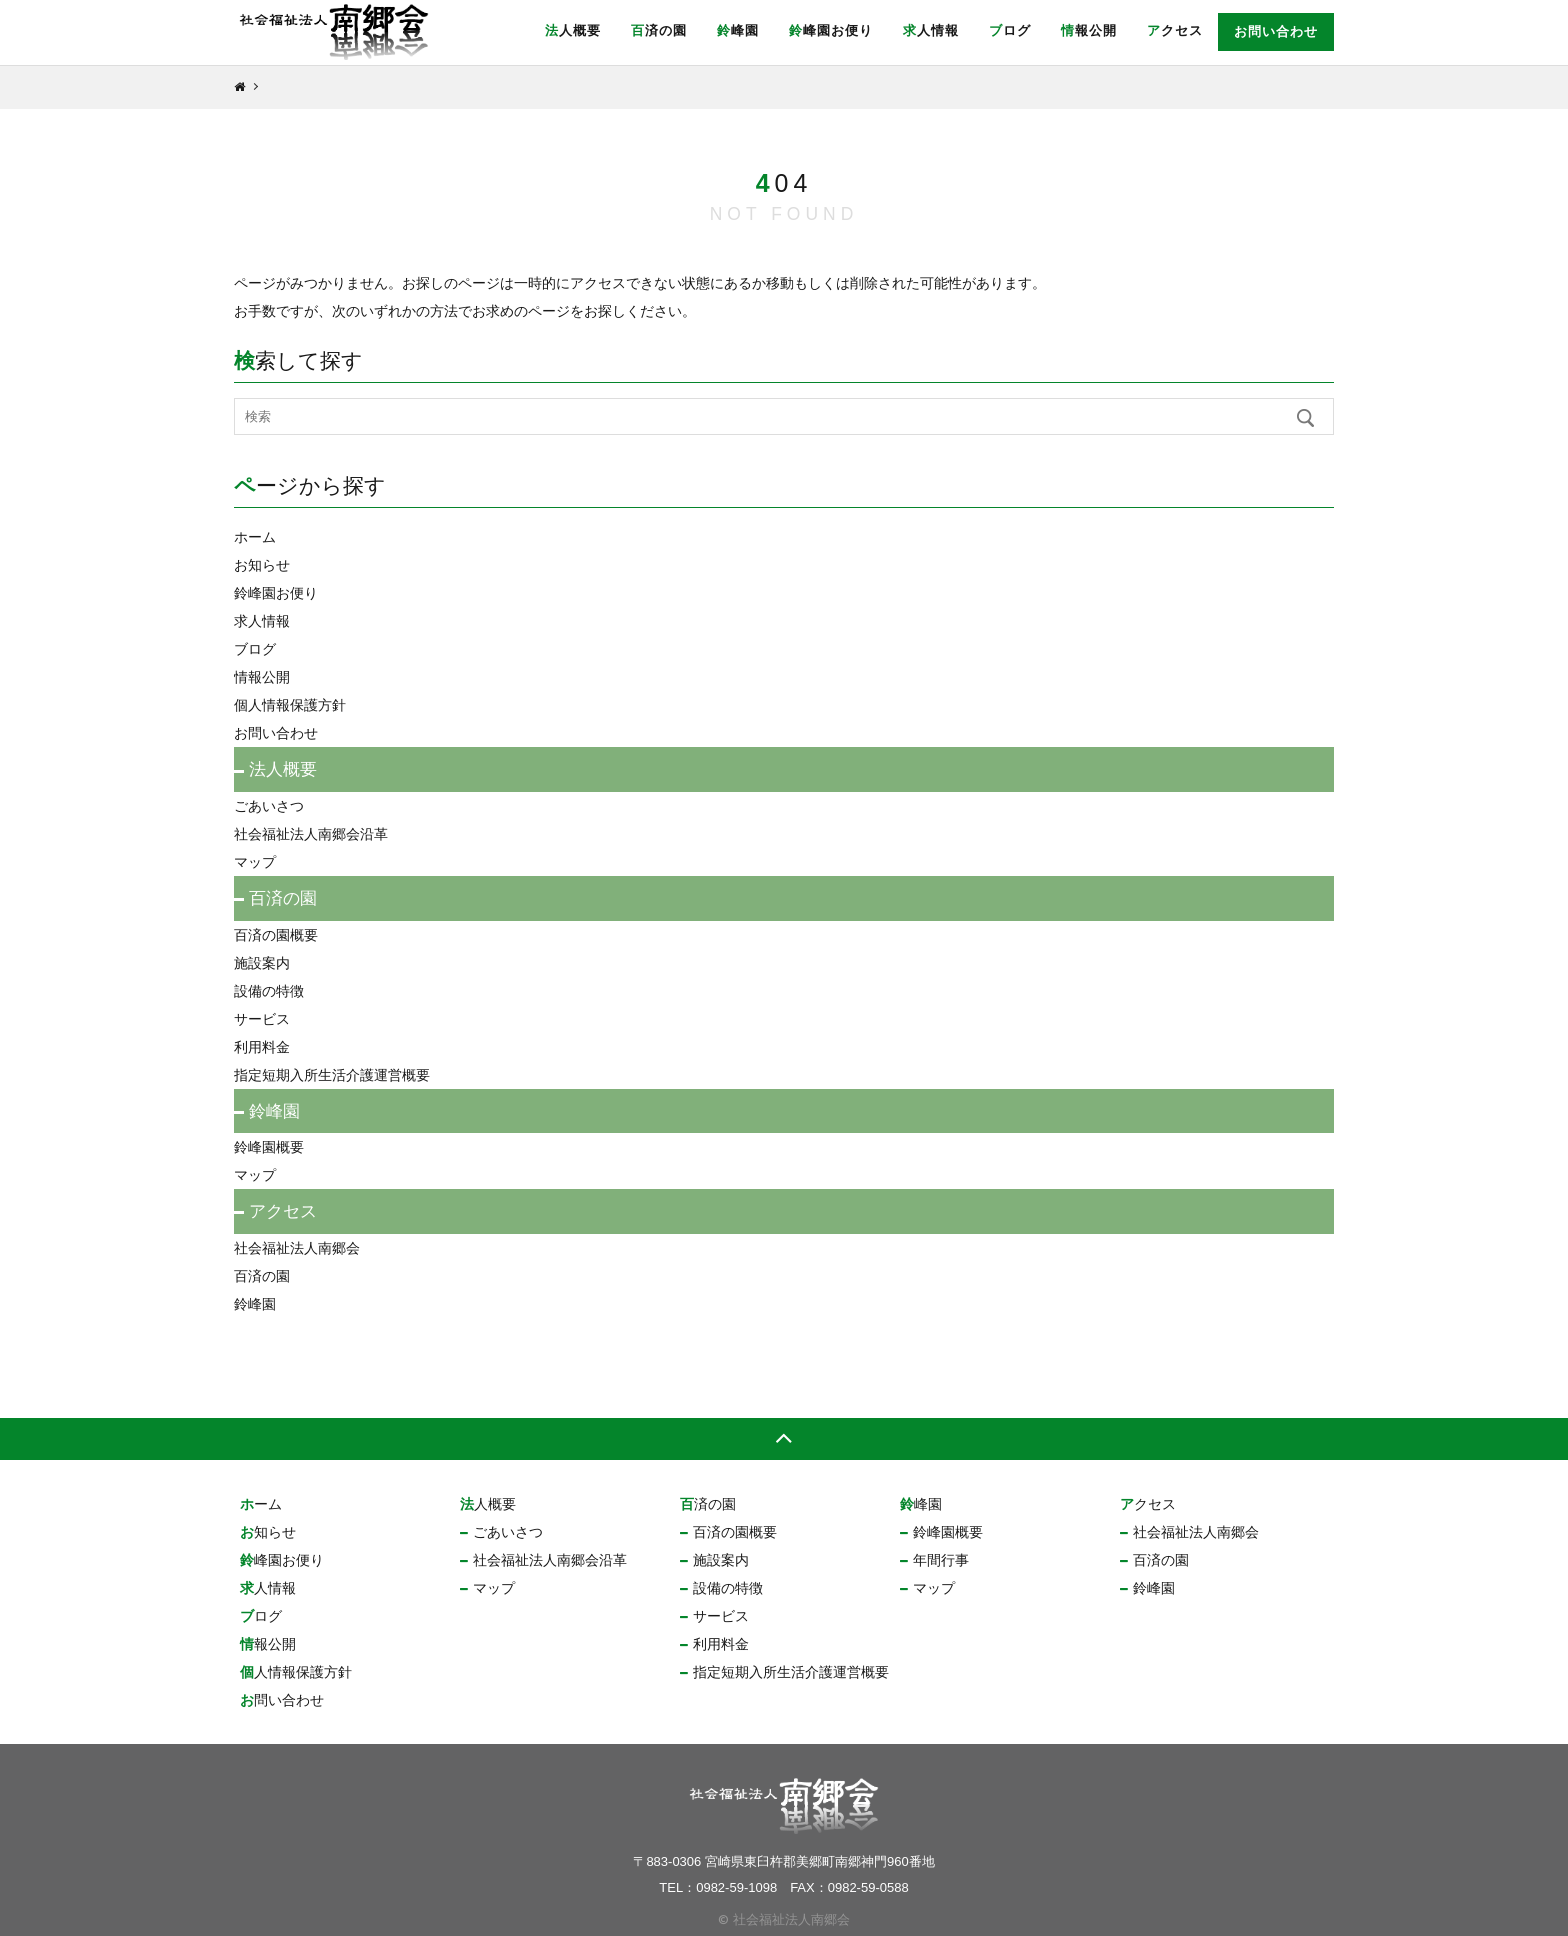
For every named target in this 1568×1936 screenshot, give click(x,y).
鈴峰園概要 (269, 1147)
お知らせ (262, 565)
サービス (262, 1019)
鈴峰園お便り (831, 30)
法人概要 (573, 30)
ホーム (255, 537)
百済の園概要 (276, 935)
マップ (255, 862)
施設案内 (262, 963)
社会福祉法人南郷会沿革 (311, 834)
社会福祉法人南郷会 (297, 1248)
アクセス (1175, 30)
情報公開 (1089, 30)
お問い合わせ (1276, 31)
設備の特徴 (269, 991)
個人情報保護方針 (290, 705)
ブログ (1010, 30)
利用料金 (262, 1047)
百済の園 (659, 30)
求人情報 (931, 30)
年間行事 (941, 1560)
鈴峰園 (738, 30)
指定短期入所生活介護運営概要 (332, 1075)
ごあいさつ (269, 806)
